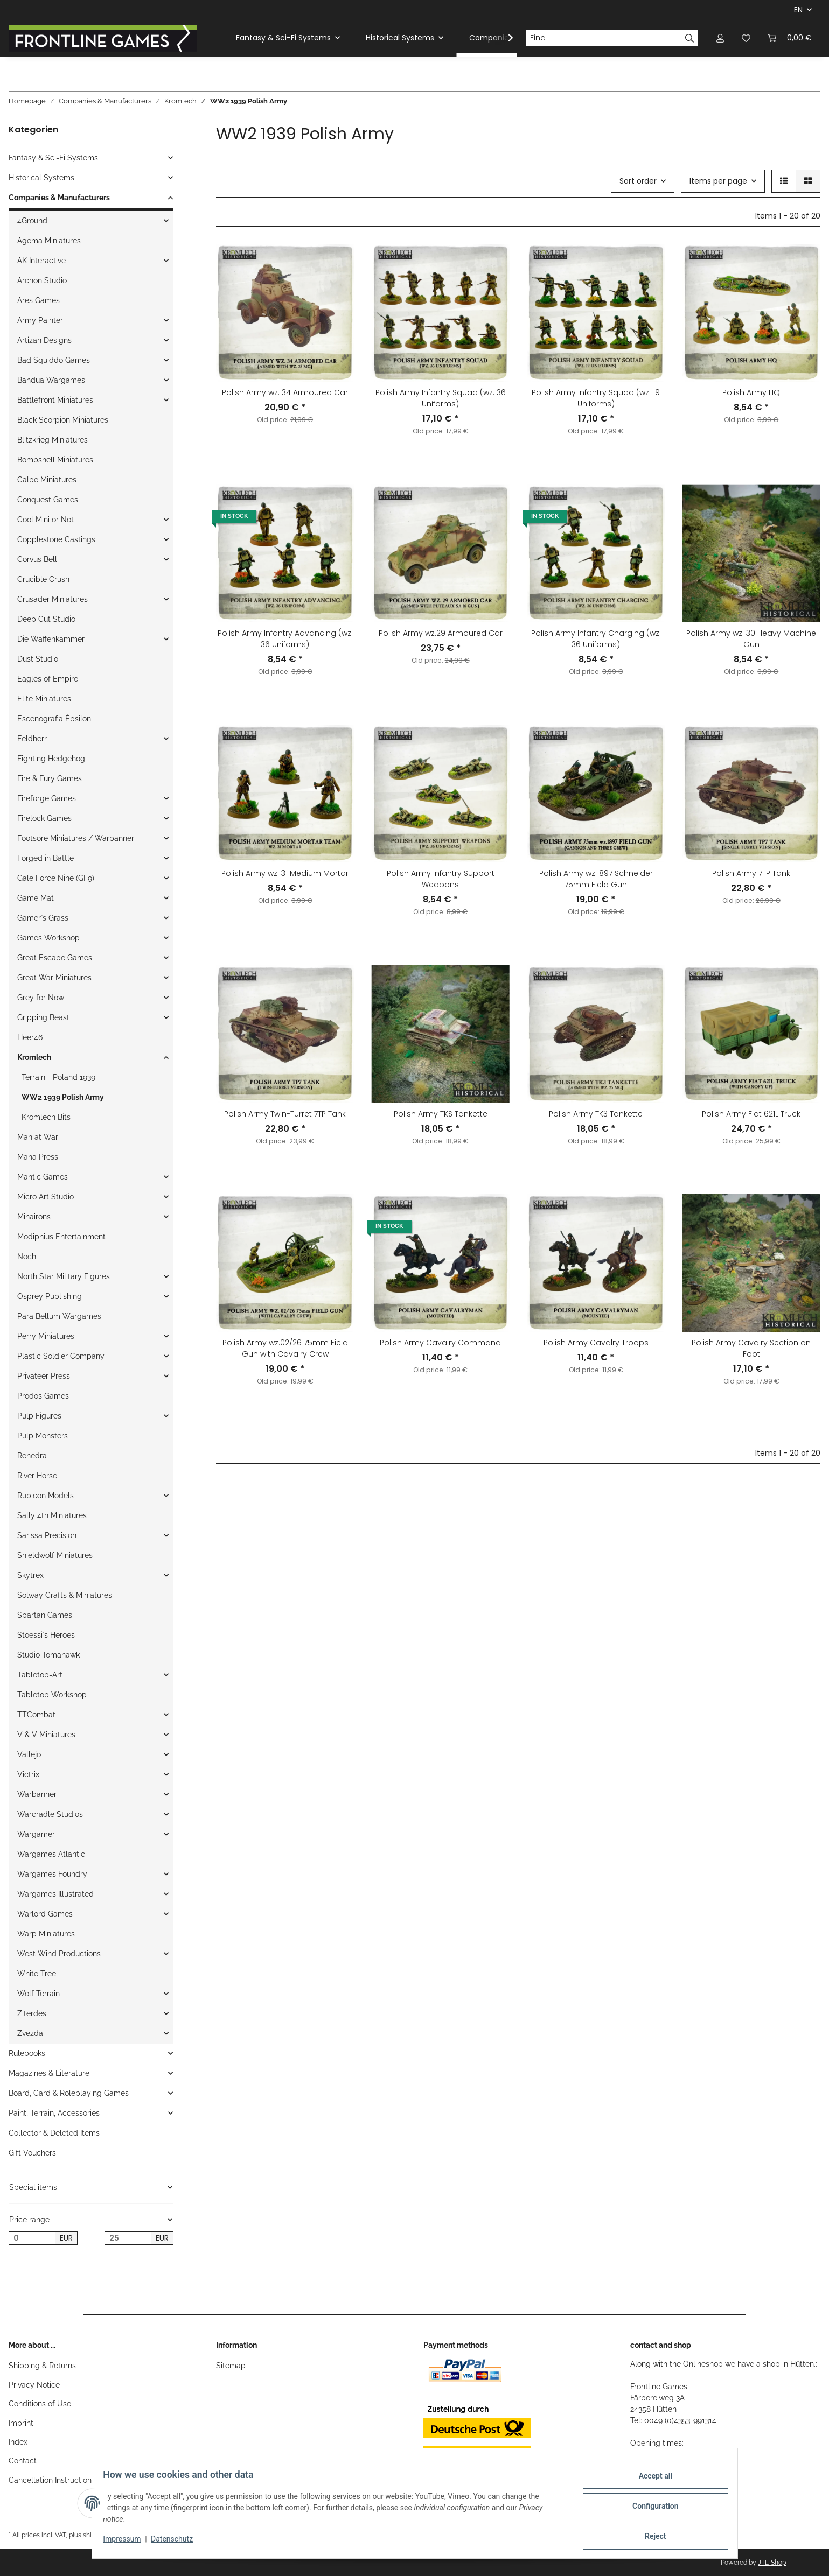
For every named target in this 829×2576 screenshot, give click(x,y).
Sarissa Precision (46, 1535)
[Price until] (128, 2238)
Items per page (718, 181)
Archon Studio (42, 280)
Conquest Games (47, 499)
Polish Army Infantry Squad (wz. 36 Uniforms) (440, 398)
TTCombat (36, 1714)
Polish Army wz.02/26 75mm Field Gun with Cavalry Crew (285, 1348)
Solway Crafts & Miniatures (64, 1595)
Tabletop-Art (39, 1674)
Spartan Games (44, 1615)
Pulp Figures (39, 1416)
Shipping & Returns (42, 2365)
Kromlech (34, 1057)
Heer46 (30, 1037)
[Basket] (789, 38)
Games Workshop (48, 937)
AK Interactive (41, 260)
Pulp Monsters (42, 1435)
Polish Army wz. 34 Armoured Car (285, 392)
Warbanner (37, 1794)
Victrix (28, 1774)
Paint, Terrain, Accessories (54, 2113)
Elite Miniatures (44, 698)
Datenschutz (178, 2542)
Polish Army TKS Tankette (440, 1113)
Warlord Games (45, 1914)
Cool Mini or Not (45, 519)
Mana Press (37, 1157)
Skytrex (30, 1575)
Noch (26, 1256)
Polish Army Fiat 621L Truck (751, 1113)
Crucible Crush (43, 579)
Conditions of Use (40, 2403)
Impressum (128, 2542)
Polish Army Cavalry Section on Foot (751, 1348)
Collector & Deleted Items (54, 2133)
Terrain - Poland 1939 (58, 1077)
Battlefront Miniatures (55, 400)
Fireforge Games (46, 798)
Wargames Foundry (52, 1874)
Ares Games (38, 300)
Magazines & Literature (49, 2073)
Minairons (34, 1216)
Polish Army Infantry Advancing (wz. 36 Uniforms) (285, 639)
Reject (649, 2537)
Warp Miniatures (46, 1933)
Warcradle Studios (50, 1814)
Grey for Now (40, 997)
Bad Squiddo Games (53, 360)
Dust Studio (37, 659)
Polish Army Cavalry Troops (596, 1342)
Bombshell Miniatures (55, 459)
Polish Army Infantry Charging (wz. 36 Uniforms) (596, 639)
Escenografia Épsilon (54, 718)
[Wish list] (746, 38)
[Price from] (32, 2238)
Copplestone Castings (56, 539)
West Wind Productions (59, 1953)
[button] (720, 38)
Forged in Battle (45, 858)
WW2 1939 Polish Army (63, 1097)
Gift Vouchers (32, 2153)
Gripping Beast (43, 1017)
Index (18, 2442)
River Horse (37, 1475)
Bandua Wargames (51, 380)
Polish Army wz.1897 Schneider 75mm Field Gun (596, 879)
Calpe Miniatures (46, 479)
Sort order (638, 181)
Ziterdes (31, 2013)
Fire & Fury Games (49, 778)
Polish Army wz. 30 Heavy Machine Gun (751, 639)
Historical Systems (41, 177)
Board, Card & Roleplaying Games (69, 2093)
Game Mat (35, 898)
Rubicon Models (45, 1495)
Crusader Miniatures (52, 599)
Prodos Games (43, 1396)
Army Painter (40, 320)
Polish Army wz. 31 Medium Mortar (285, 873)
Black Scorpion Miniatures (62, 420)
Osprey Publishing (49, 1296)
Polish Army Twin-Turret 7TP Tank (285, 1113)
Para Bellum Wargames (59, 1316)
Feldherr (32, 738)
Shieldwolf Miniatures (55, 1555)
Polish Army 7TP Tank (751, 873)
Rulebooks (27, 2053)
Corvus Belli (38, 559)
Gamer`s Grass (42, 918)
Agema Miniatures (49, 240)
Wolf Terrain (38, 1993)
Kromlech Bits (46, 1117)
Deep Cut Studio (46, 619)
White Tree (36, 1973)
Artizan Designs (44, 340)
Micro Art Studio (45, 1196)
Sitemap (231, 2365)
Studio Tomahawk (48, 1655)
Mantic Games (42, 1177)
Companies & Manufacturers (59, 197)
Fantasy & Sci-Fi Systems (53, 157)
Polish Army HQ (751, 392)
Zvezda (30, 2033)
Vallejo (29, 1754)
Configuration (649, 2509)
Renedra (32, 1455)
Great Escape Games (54, 957)
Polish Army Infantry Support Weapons (440, 879)
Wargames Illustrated (55, 1894)
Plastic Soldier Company (61, 1356)
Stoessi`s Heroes (46, 1635)
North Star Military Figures (63, 1276)
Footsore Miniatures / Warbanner (75, 838)
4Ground (32, 220)
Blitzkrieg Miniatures (52, 440)
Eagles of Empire (47, 679)
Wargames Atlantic (51, 1854)
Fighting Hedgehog (51, 758)
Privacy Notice (34, 2385)
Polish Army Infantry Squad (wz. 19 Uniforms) (596, 398)
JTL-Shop (772, 2562)
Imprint (21, 2423)
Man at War (37, 1137)
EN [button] (798, 9)
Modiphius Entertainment (61, 1236)
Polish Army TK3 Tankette (596, 1113)
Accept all (649, 2481)
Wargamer (36, 1834)
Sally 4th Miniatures (52, 1515)
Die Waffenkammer (51, 639)
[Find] (603, 38)
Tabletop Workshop (52, 1694)
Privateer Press (43, 1376)
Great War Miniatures (54, 977)
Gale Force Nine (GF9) (55, 878)
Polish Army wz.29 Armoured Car (441, 633)
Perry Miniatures (45, 1336)
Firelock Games (44, 818)
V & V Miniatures (46, 1734)
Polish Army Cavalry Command (440, 1342)
